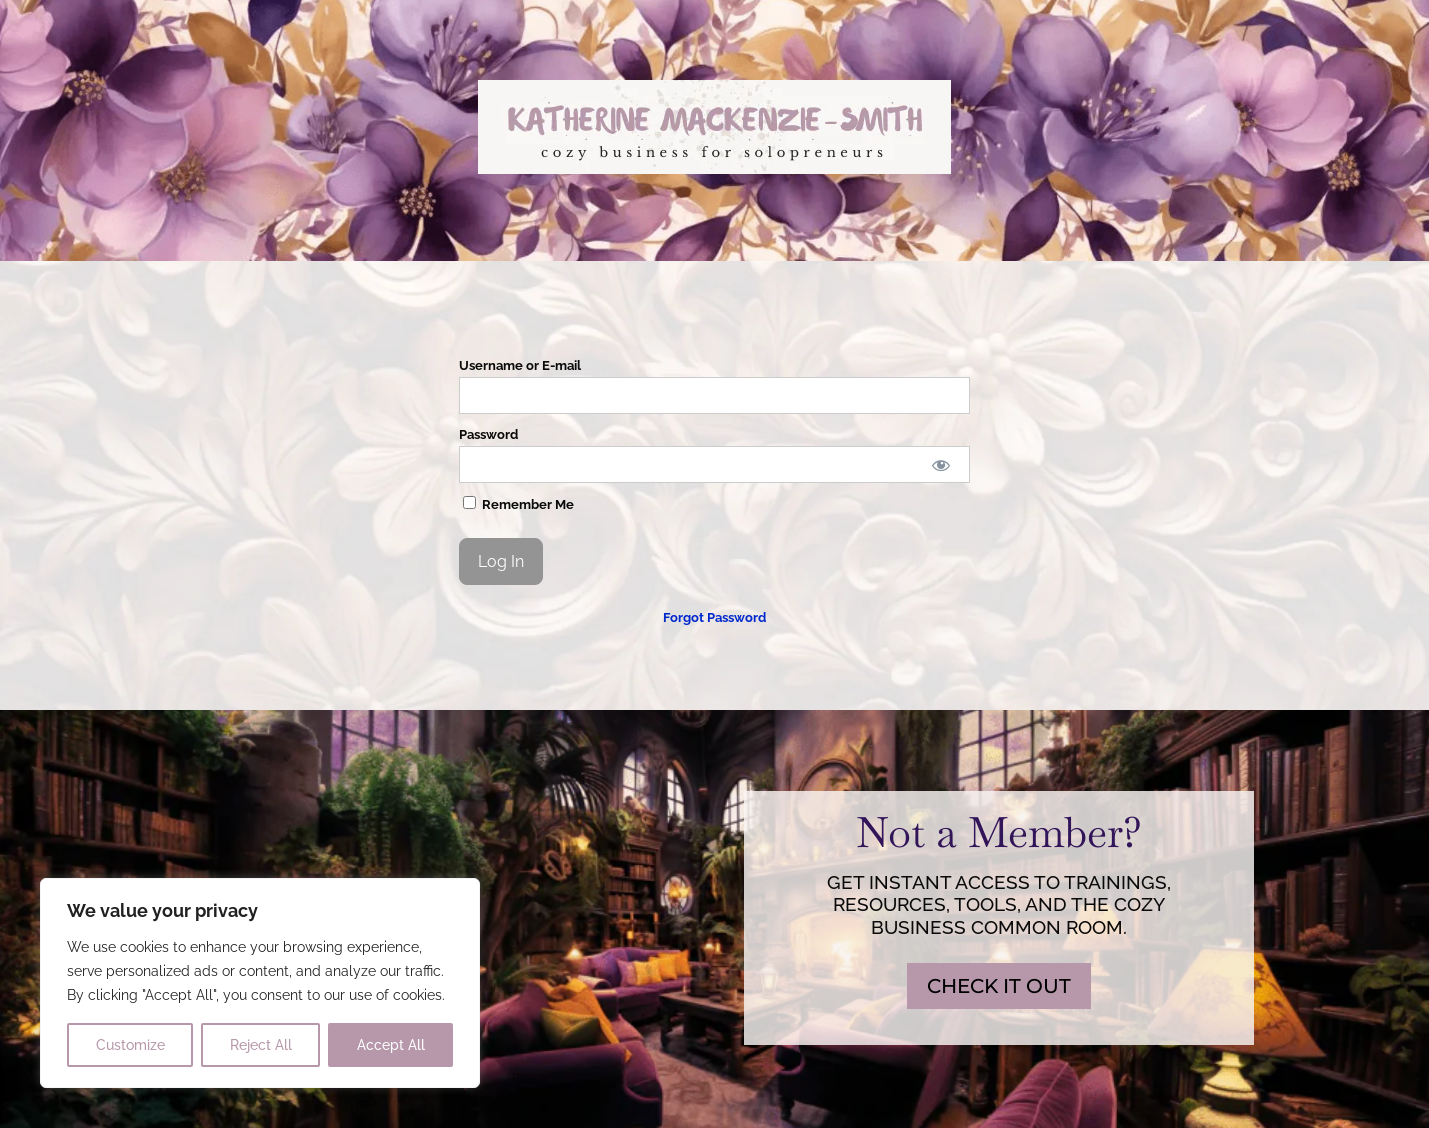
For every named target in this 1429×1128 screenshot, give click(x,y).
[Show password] (940, 464)
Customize (130, 1045)
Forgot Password (714, 617)
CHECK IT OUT (999, 986)
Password (488, 434)
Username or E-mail (520, 365)
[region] (260, 983)
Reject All (261, 1045)
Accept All (391, 1045)
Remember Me (518, 504)
